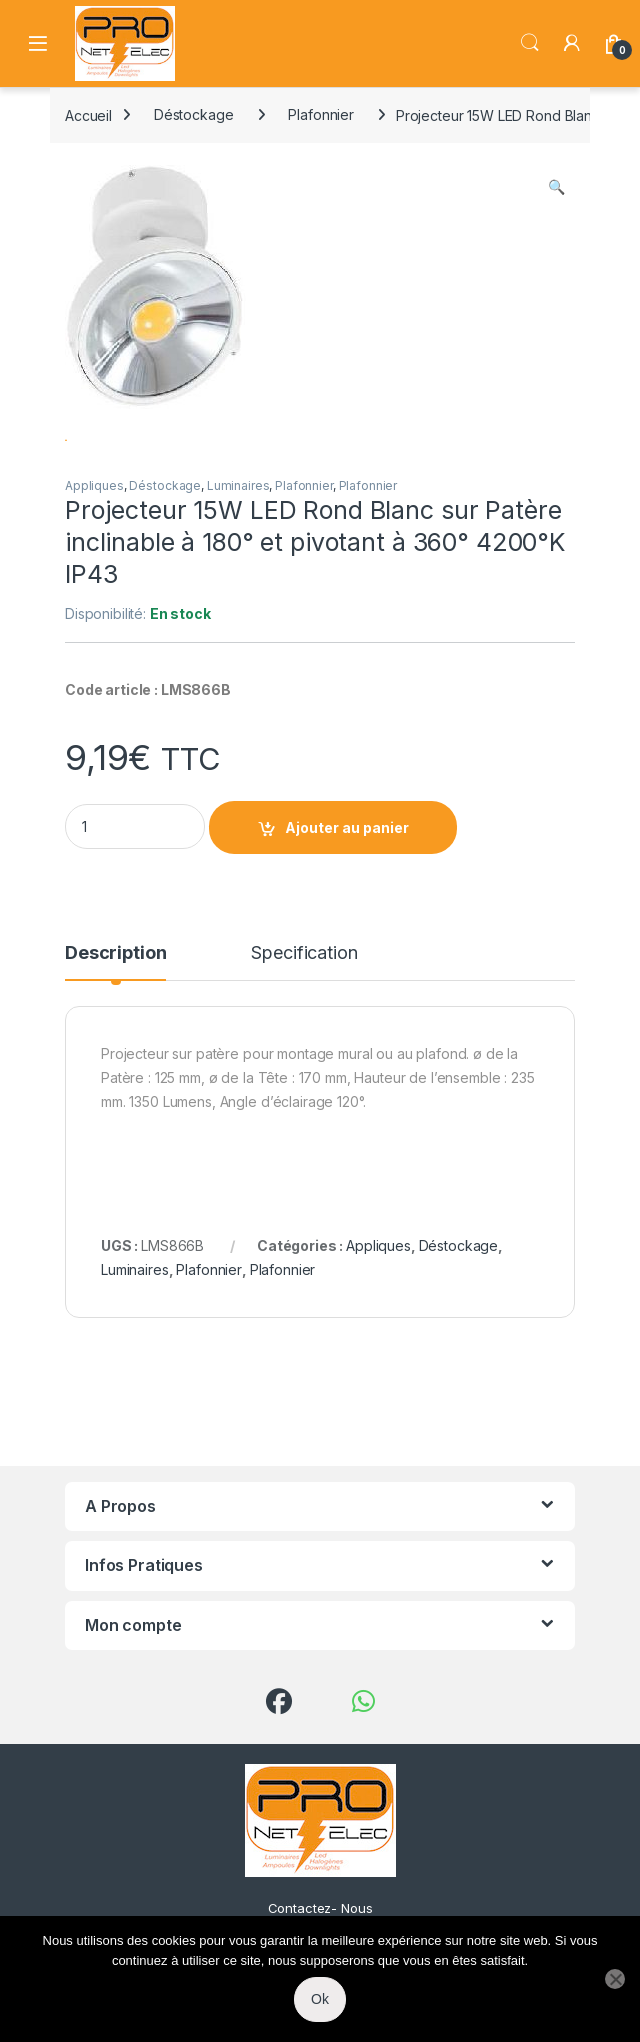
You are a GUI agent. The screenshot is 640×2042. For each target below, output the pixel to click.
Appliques (94, 542)
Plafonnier (321, 114)
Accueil (88, 114)
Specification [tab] (304, 1010)
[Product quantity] (135, 883)
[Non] (615, 1979)
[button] (556, 187)
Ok (320, 1999)
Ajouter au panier (347, 884)
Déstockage (194, 114)
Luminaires (238, 542)
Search (530, 43)
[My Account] (572, 43)
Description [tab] (115, 1010)
